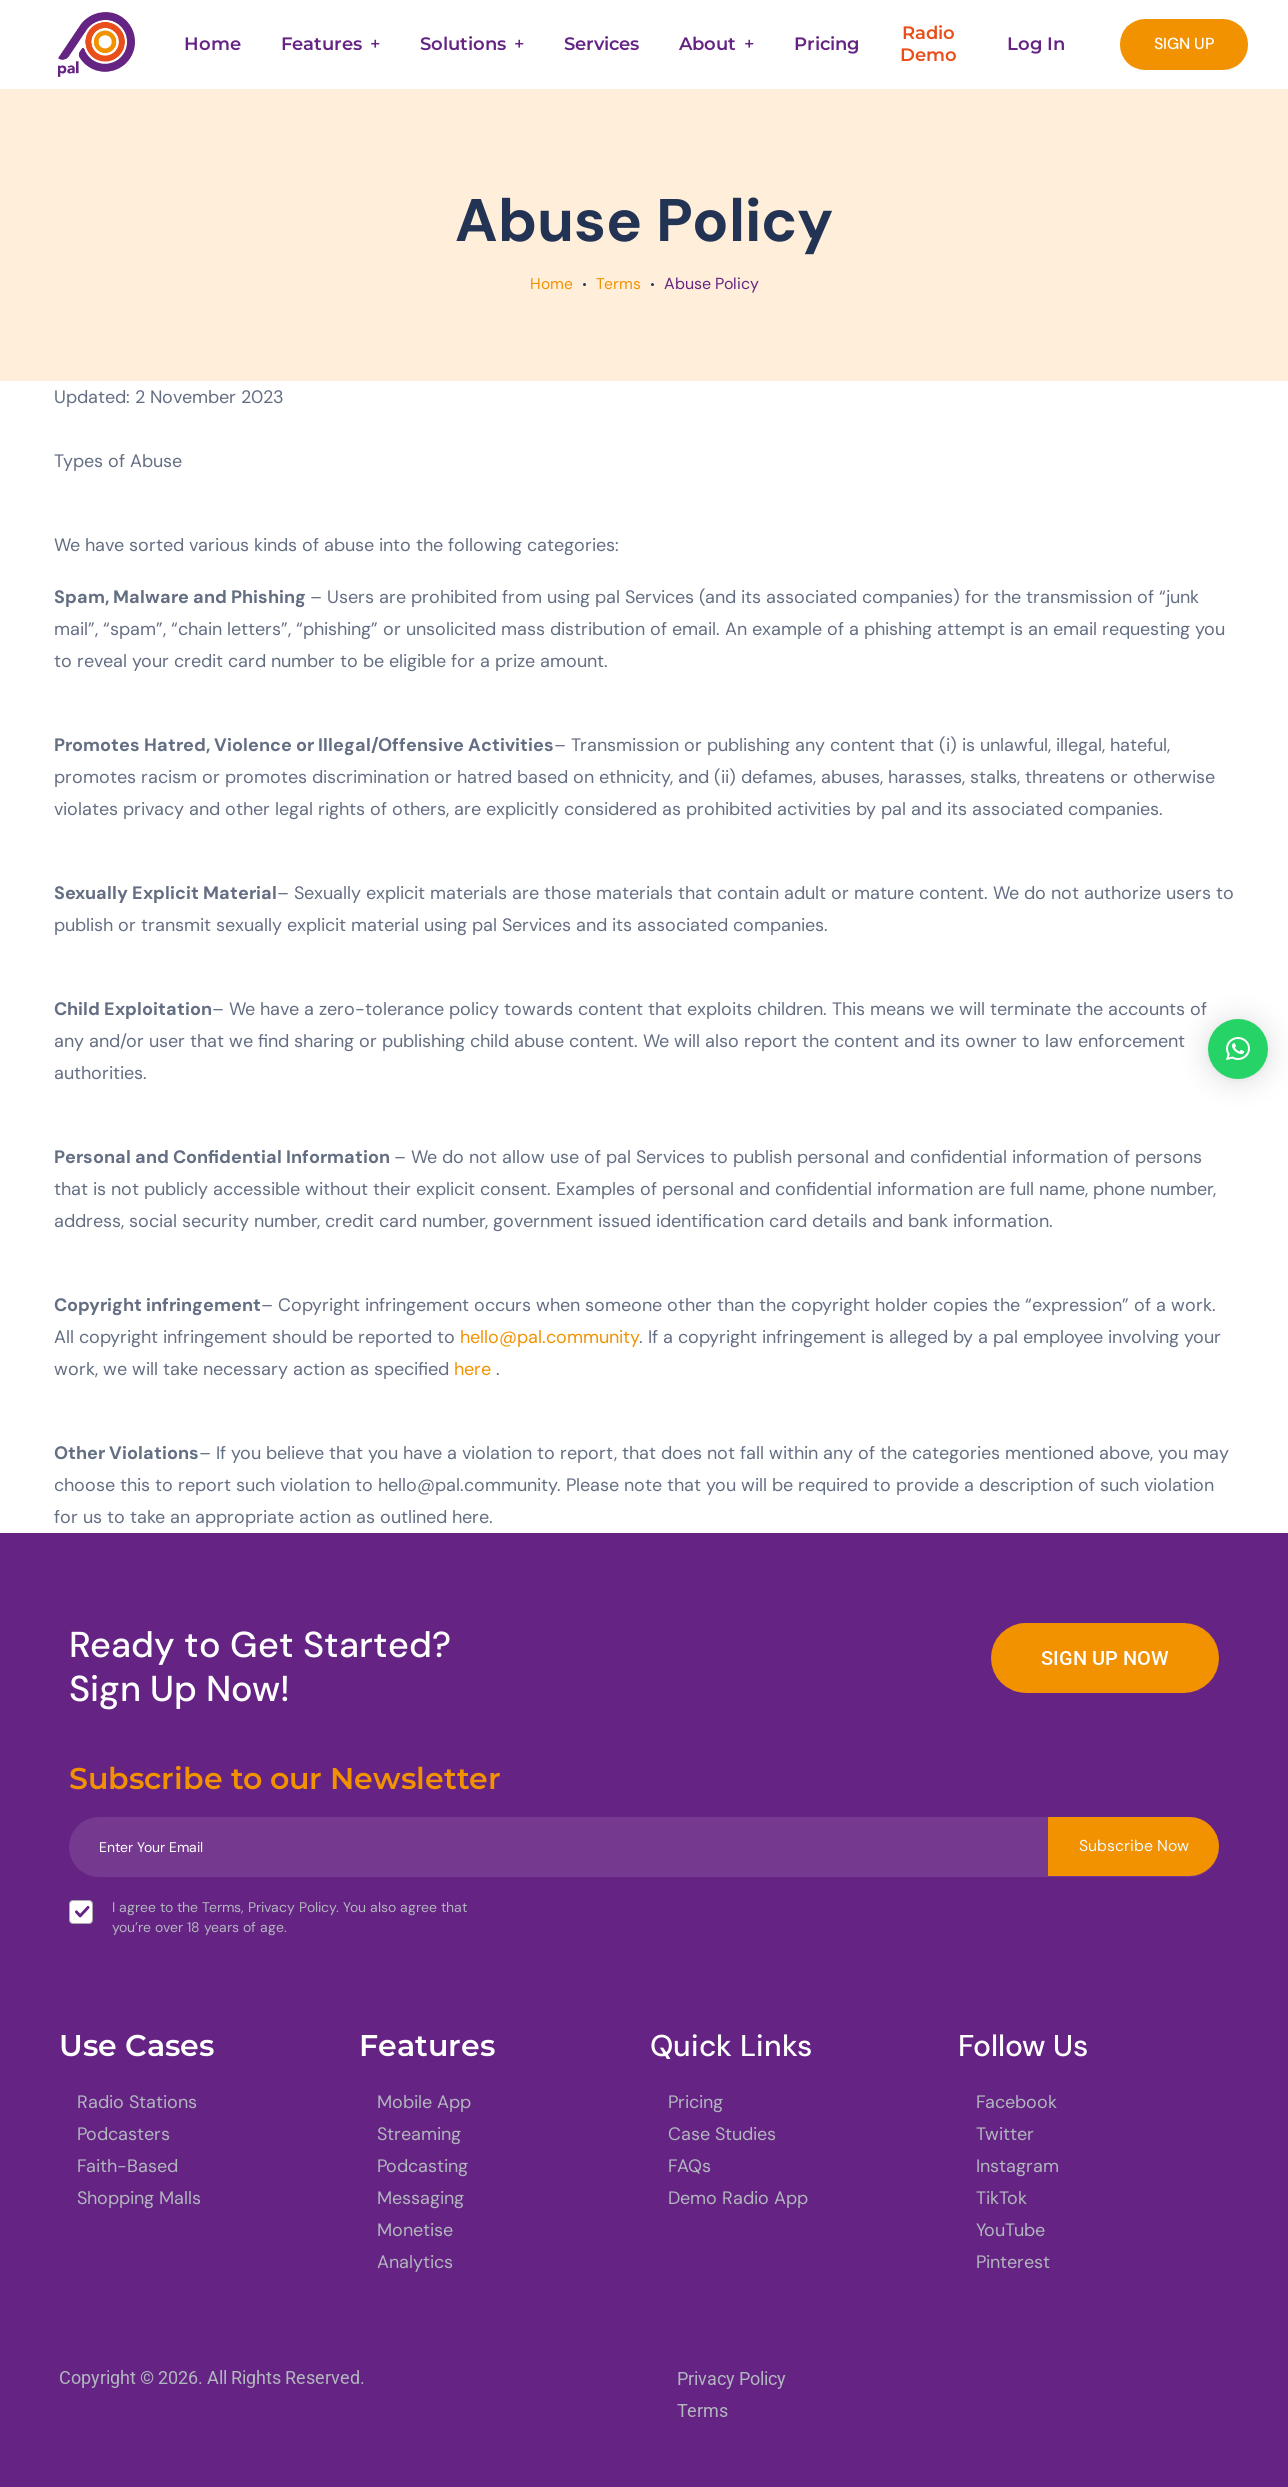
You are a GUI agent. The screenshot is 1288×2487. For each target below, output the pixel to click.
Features (321, 44)
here (472, 1369)
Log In (1036, 44)
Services (601, 44)
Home (212, 44)
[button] (1238, 1049)
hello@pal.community (549, 1337)
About (707, 44)
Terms (618, 283)
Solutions (463, 44)
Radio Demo (928, 44)
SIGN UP (1184, 43)
